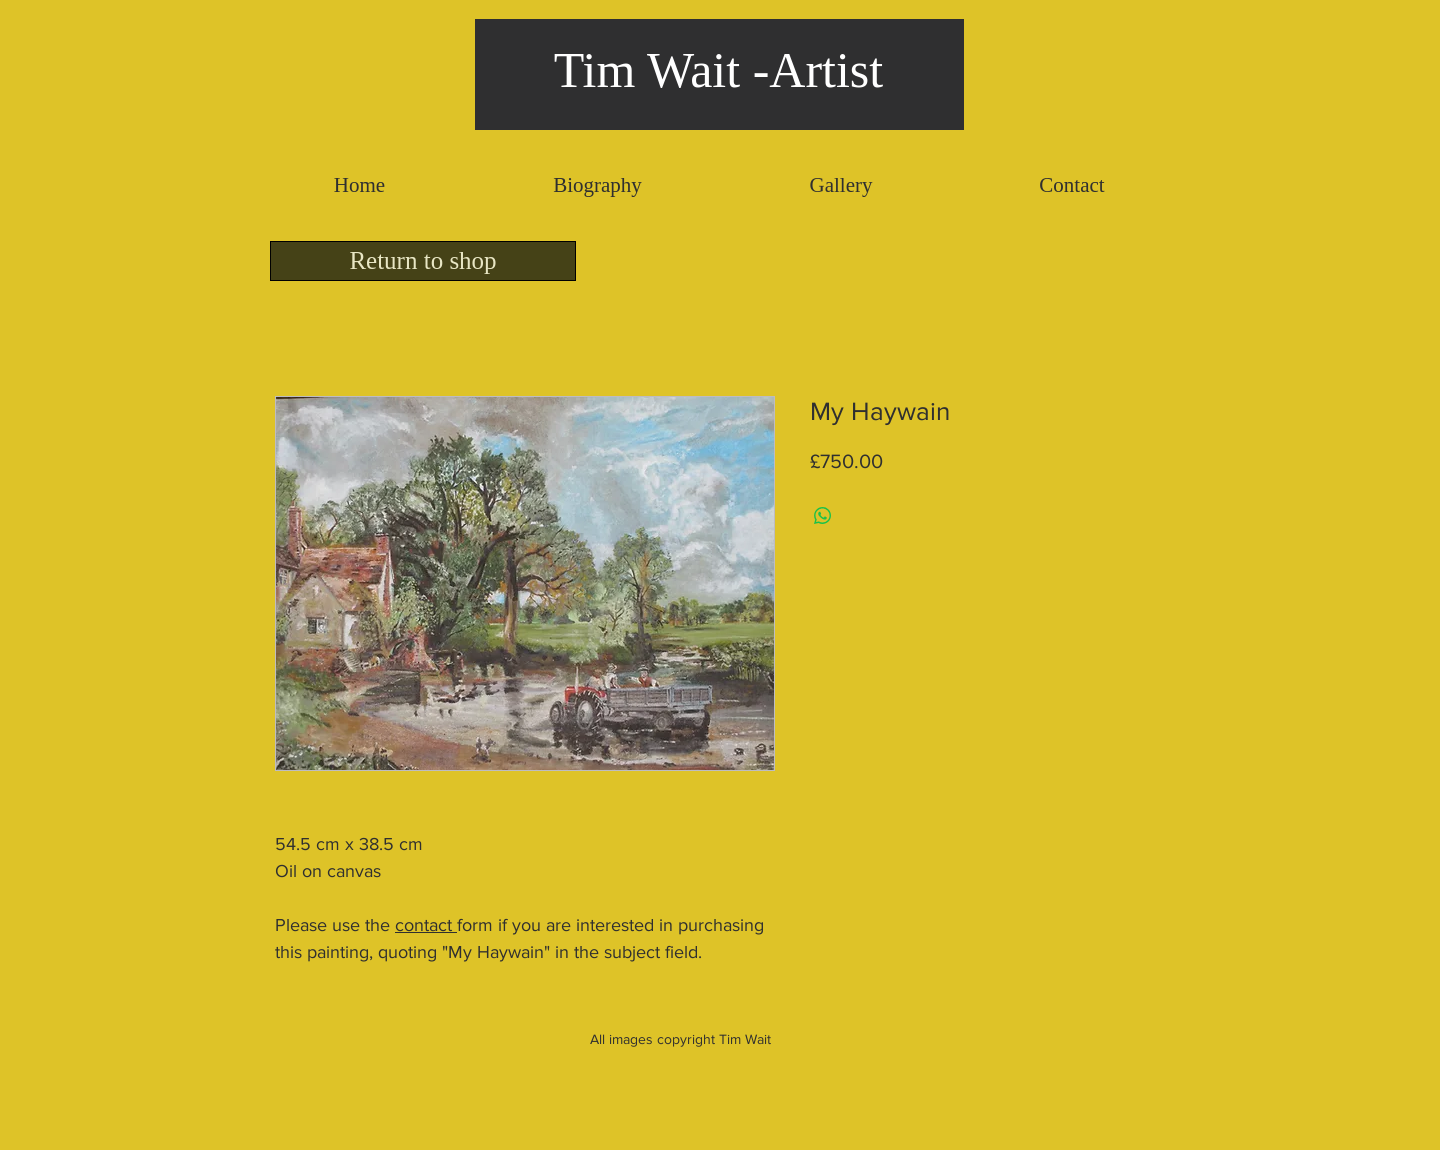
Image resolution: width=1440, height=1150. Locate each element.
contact (426, 925)
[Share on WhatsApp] (823, 516)
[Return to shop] (423, 261)
